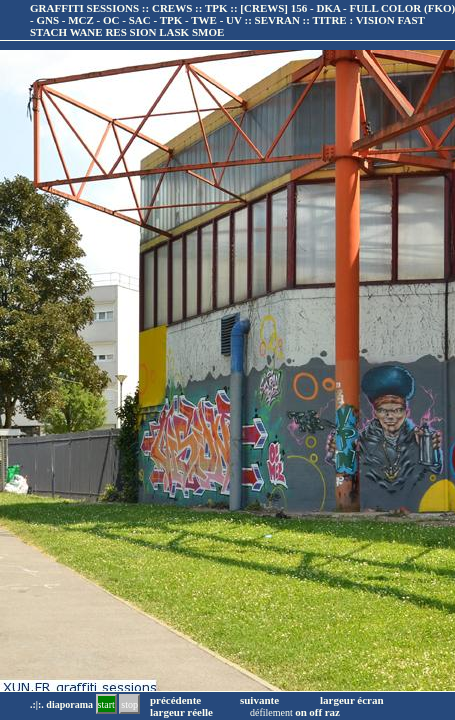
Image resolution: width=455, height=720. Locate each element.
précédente (175, 700)
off (315, 712)
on (301, 712)
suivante (259, 700)
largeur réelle (181, 712)
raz (332, 712)
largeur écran (352, 700)
